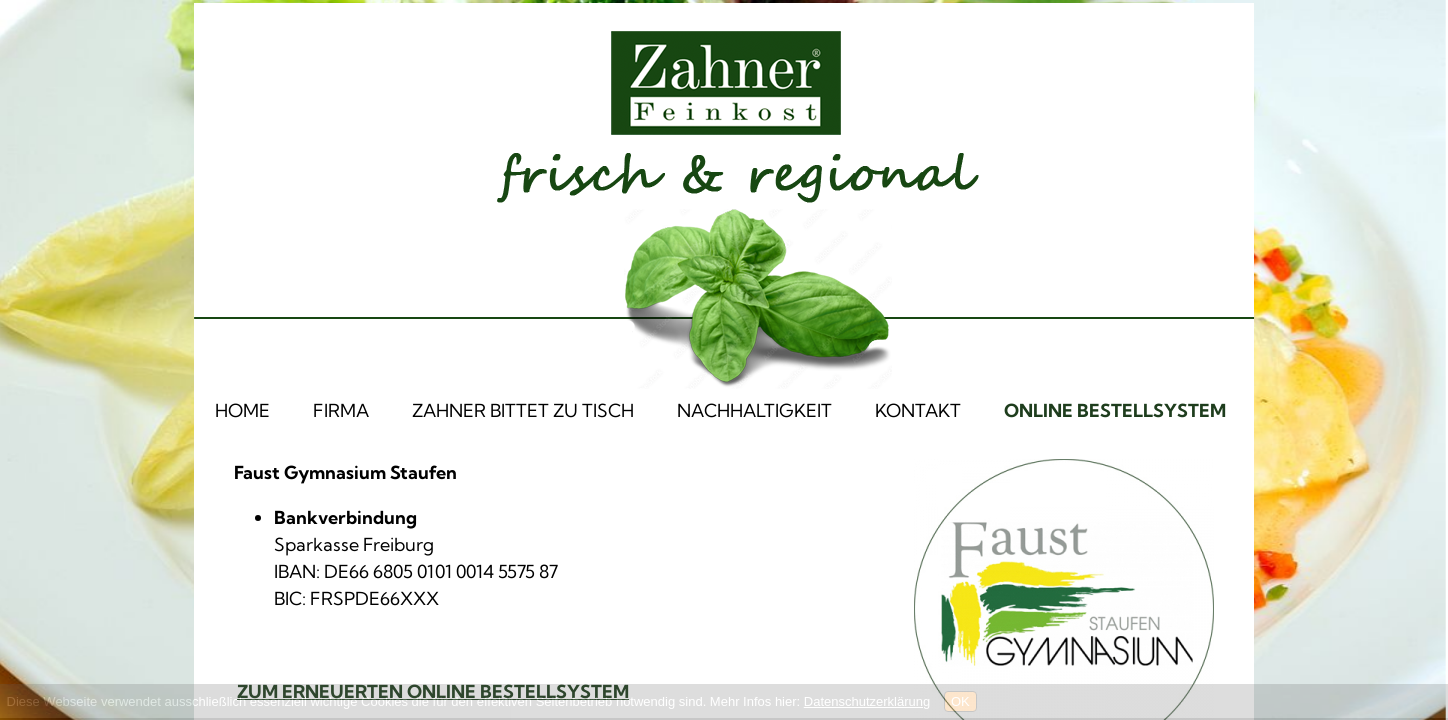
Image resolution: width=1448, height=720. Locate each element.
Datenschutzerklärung (867, 701)
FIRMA (341, 410)
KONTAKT (918, 410)
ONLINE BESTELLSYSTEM (1115, 410)
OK (960, 701)
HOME (242, 410)
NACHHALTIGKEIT (754, 410)
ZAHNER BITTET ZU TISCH (523, 410)
